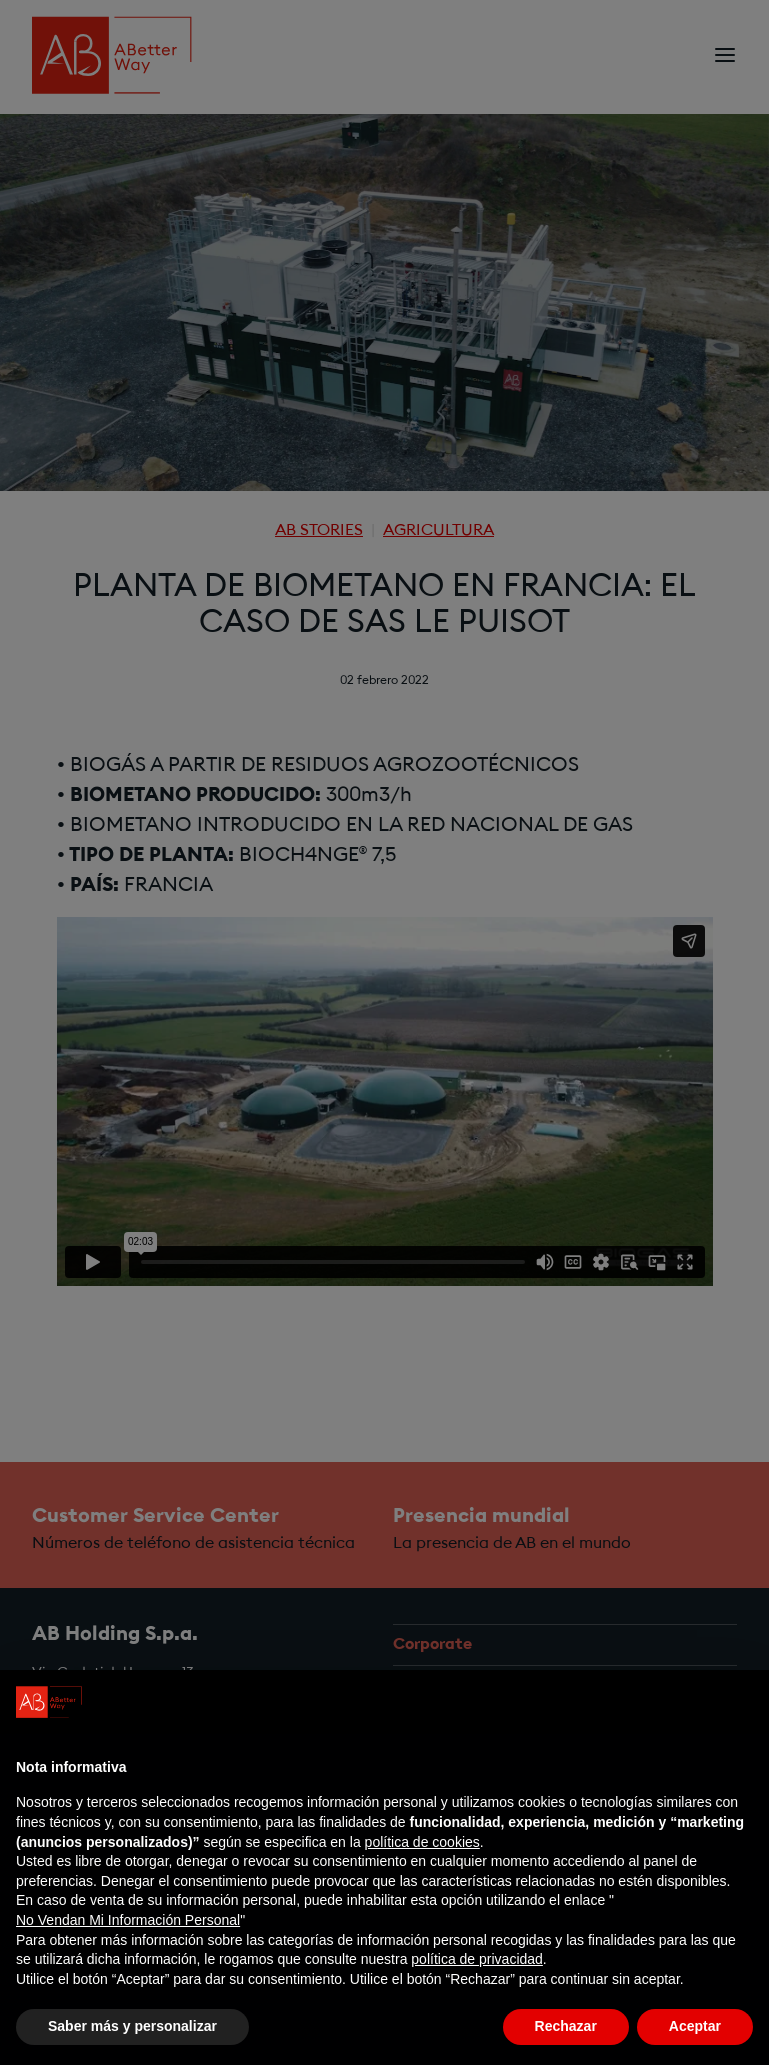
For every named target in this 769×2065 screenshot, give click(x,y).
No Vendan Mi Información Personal (128, 1944)
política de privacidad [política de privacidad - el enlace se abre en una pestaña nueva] (477, 1983)
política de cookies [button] (422, 1866)
